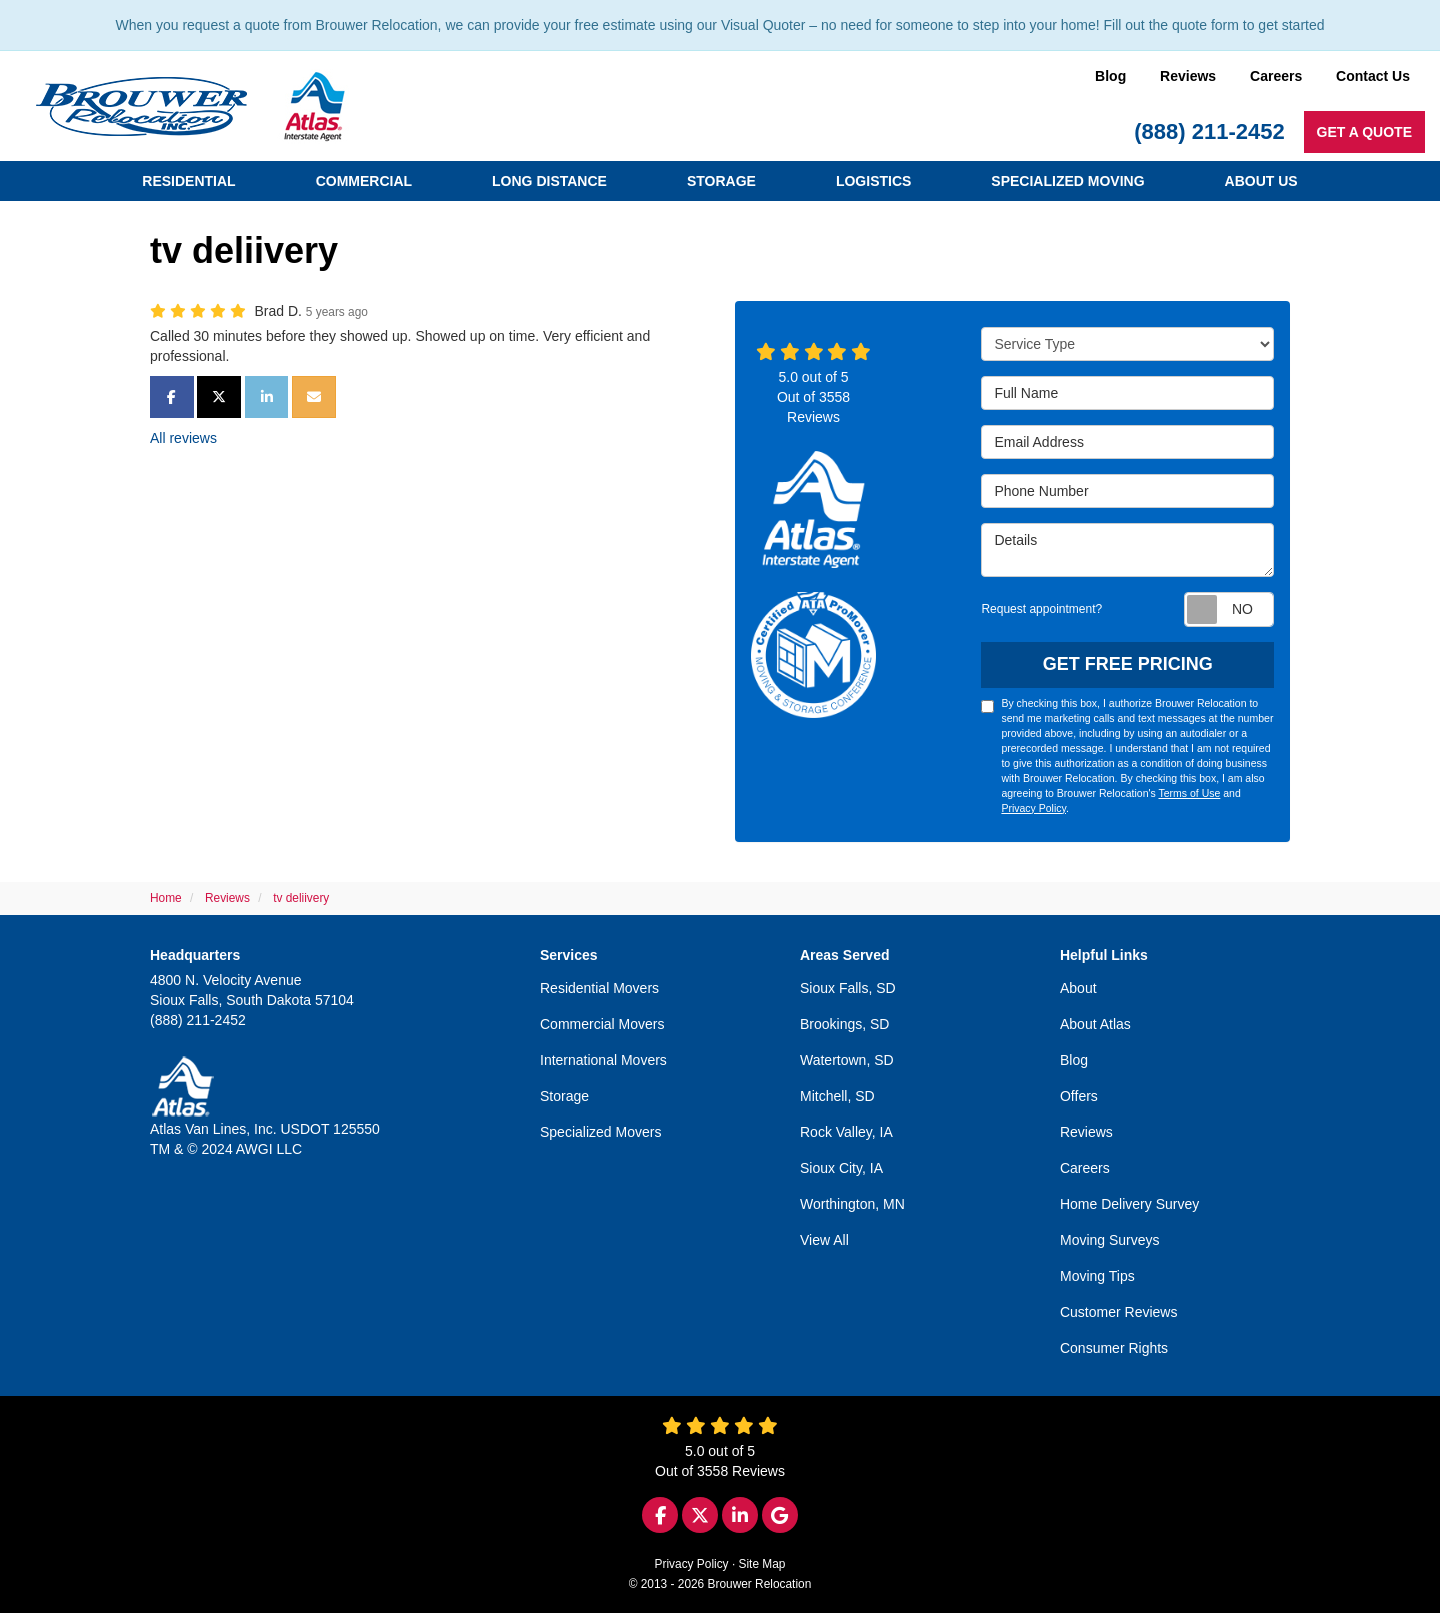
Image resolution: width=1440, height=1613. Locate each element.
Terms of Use (1189, 793)
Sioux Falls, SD (848, 988)
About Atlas (1095, 1024)
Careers (1276, 76)
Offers (1079, 1096)
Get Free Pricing (1128, 664)
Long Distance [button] (549, 181)
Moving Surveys (1110, 1240)
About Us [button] (1261, 181)
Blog (1110, 76)
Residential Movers (599, 988)
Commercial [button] (364, 181)
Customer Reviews (1118, 1312)
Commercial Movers (602, 1024)
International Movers (603, 1060)
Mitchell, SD (837, 1096)
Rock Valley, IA (846, 1132)
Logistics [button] (873, 181)
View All (824, 1240)
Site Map (762, 1564)
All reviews (183, 438)
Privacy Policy (1033, 808)
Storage (564, 1096)
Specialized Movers (600, 1132)
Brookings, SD (844, 1024)
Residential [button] (188, 181)
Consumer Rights (1114, 1348)
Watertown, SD (847, 1060)
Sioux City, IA (841, 1168)
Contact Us (1373, 76)
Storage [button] (721, 181)
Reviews (1188, 76)
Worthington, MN (852, 1204)
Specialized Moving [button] (1067, 181)
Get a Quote (1364, 132)
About (1078, 988)
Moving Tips (1097, 1276)
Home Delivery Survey (1129, 1204)
